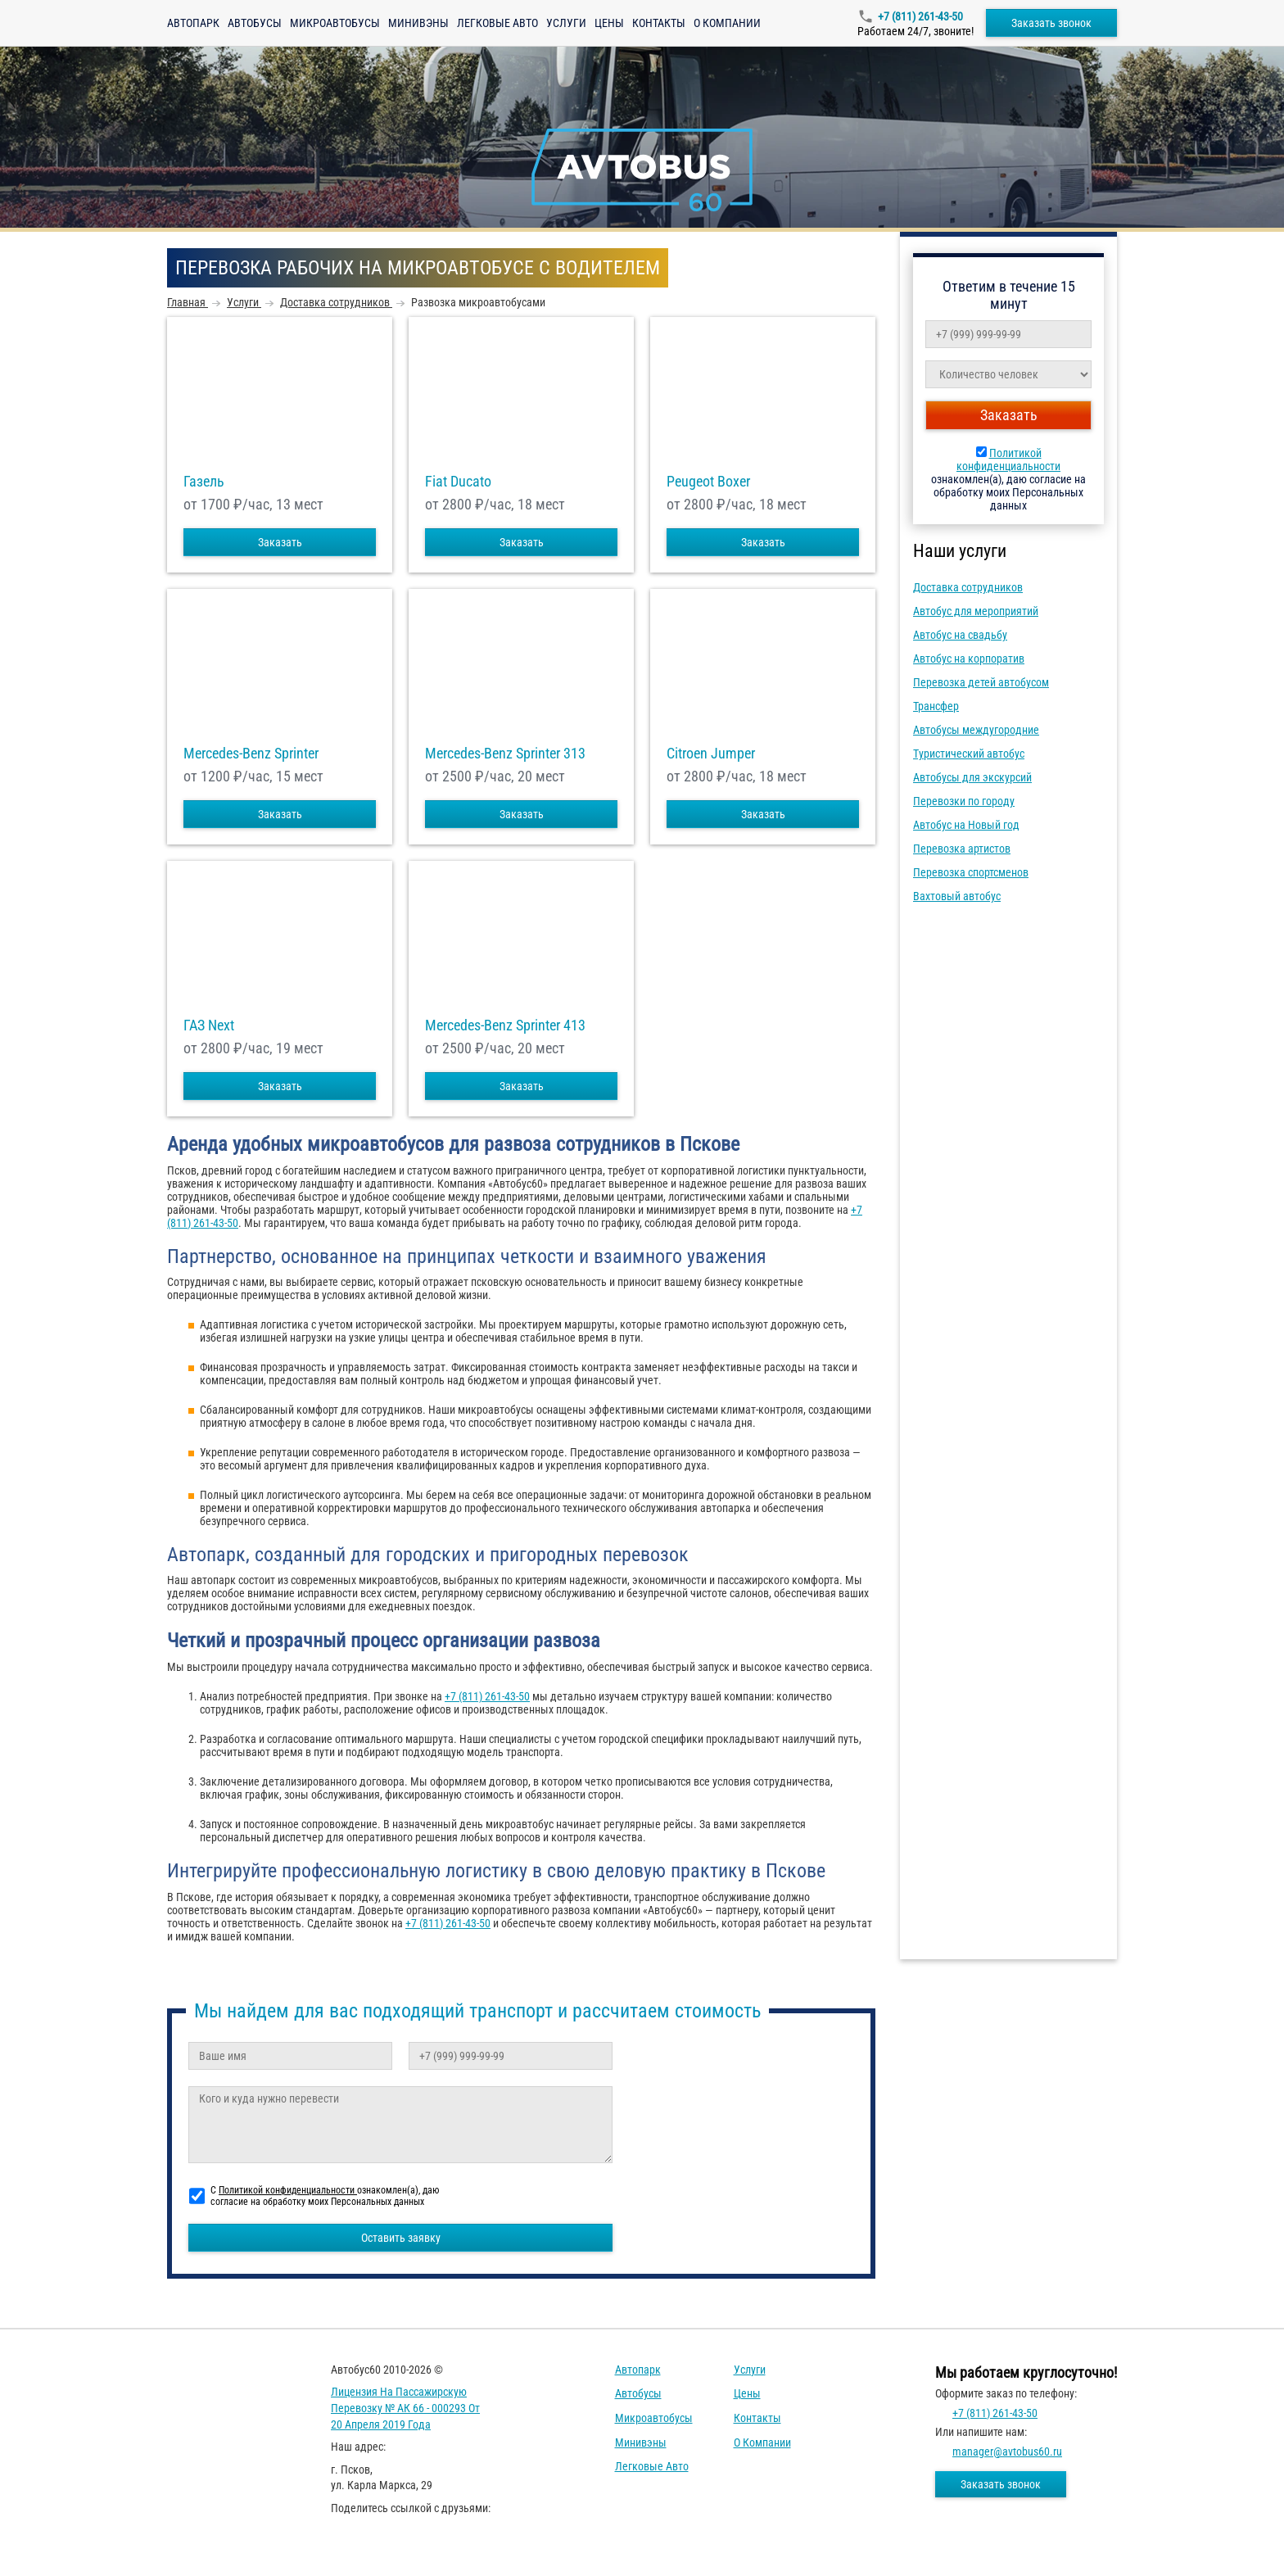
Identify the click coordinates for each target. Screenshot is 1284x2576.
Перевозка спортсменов (971, 872)
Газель (203, 481)
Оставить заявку (401, 2237)
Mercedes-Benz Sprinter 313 (505, 753)
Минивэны (418, 22)
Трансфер (936, 706)
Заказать (280, 542)
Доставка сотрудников (968, 587)
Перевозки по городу (964, 801)
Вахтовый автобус (957, 896)
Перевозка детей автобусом (981, 682)
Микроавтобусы (335, 22)
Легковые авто (497, 22)
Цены (609, 22)
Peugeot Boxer (708, 481)
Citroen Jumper (711, 753)
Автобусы (255, 22)
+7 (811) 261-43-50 (920, 16)
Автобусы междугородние (976, 729)
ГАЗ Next (208, 1025)
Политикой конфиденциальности (1008, 459)
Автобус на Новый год (966, 824)
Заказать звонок (1051, 22)
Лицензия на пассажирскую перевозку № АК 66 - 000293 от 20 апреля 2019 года (405, 2407)
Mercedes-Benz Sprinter (251, 753)
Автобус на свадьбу (960, 634)
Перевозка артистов (961, 848)
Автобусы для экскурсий (972, 777)
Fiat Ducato (458, 481)
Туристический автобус (968, 753)
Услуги (566, 22)
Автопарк (193, 22)
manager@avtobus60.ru (1007, 2451)
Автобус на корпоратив (968, 658)
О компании (727, 22)
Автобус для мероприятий (975, 611)
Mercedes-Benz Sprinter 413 (505, 1025)
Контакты (658, 22)
